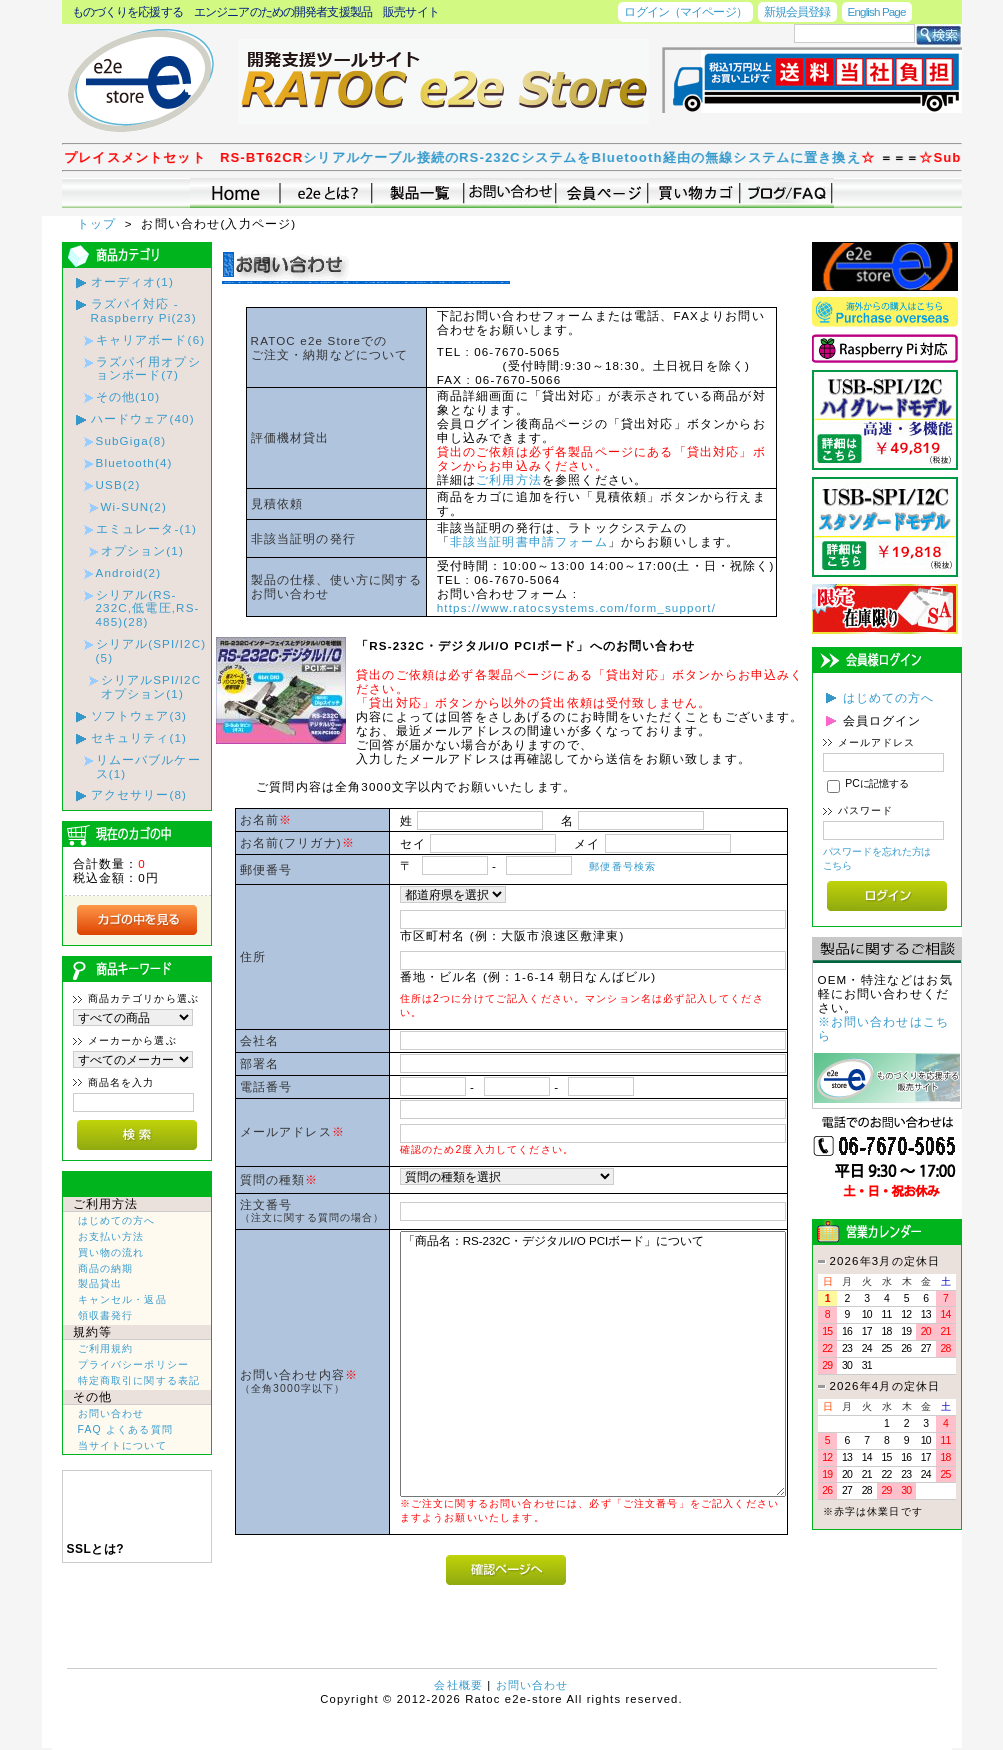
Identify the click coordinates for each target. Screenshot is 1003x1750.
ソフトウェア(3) (139, 715)
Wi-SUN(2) (134, 506)
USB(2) (118, 484)
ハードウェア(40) (143, 418)
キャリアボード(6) (151, 339)
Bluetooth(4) (134, 462)
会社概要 (458, 1685)
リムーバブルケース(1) (148, 766)
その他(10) (128, 396)
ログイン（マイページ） (685, 11)
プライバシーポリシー (134, 1364)
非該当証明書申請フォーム (529, 541)
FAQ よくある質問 (125, 1429)
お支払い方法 (111, 1236)
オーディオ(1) (132, 281)
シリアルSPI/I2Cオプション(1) (151, 686)
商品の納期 (106, 1268)
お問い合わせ (111, 1413)
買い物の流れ (111, 1252)
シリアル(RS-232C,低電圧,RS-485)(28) (148, 608)
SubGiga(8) (131, 440)
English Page (877, 11)
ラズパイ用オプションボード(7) (148, 368)
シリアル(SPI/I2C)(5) (151, 650)
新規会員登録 (797, 11)
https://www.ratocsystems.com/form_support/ (576, 607)
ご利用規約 (106, 1348)
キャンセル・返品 (122, 1299)
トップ (99, 223)
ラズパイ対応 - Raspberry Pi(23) (144, 310)
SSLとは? (96, 1549)
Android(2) (129, 572)
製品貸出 (100, 1283)
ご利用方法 (509, 479)
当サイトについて (122, 1445)
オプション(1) (142, 550)
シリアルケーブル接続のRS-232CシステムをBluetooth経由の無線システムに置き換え (628, 157)
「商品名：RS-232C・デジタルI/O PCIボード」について (593, 1364)
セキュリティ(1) (139, 737)
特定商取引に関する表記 (139, 1380)
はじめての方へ (117, 1220)
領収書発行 (106, 1315)
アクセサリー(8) (139, 794)
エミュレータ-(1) (147, 528)
